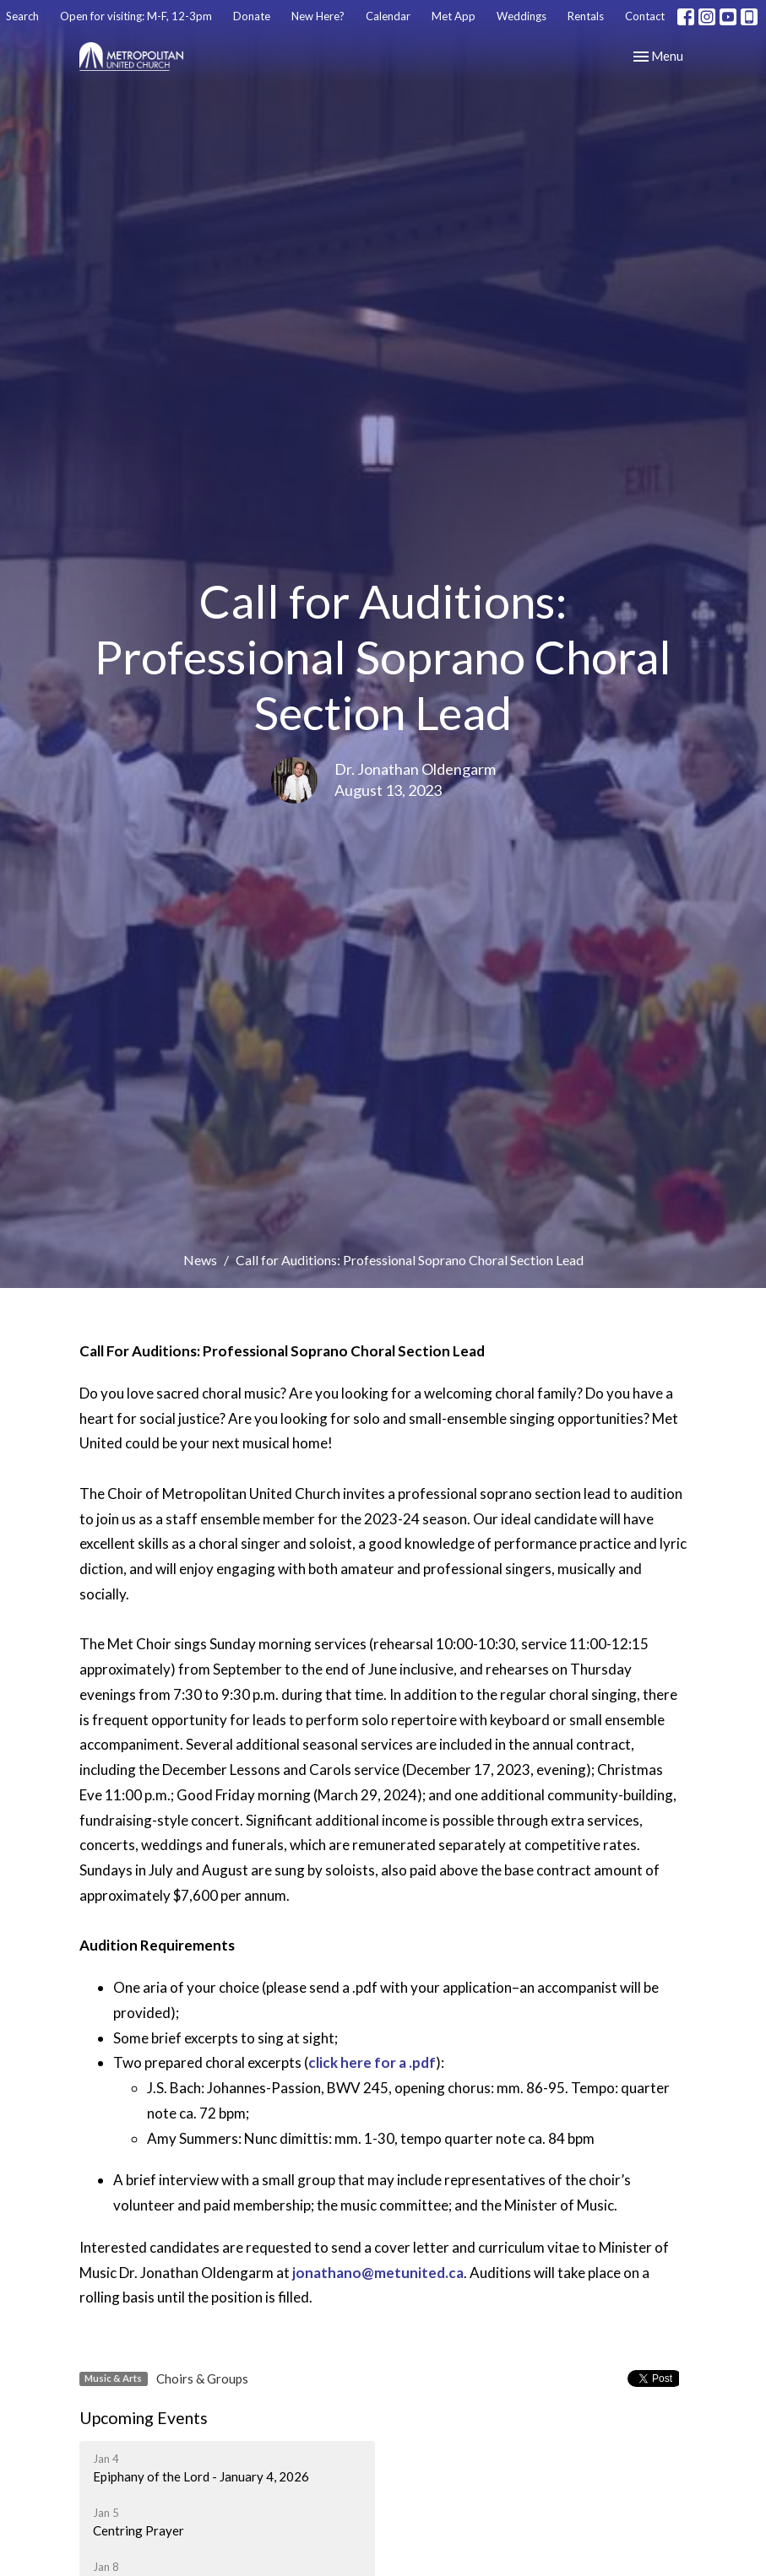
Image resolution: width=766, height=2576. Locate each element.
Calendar (388, 16)
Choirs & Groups (202, 2378)
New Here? (318, 16)
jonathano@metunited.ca (378, 2272)
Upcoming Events (143, 2417)
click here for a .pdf (372, 2062)
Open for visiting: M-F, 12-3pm (136, 16)
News (200, 1260)
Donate (251, 16)
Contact (645, 16)
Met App (453, 16)
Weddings (521, 16)
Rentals (586, 16)
